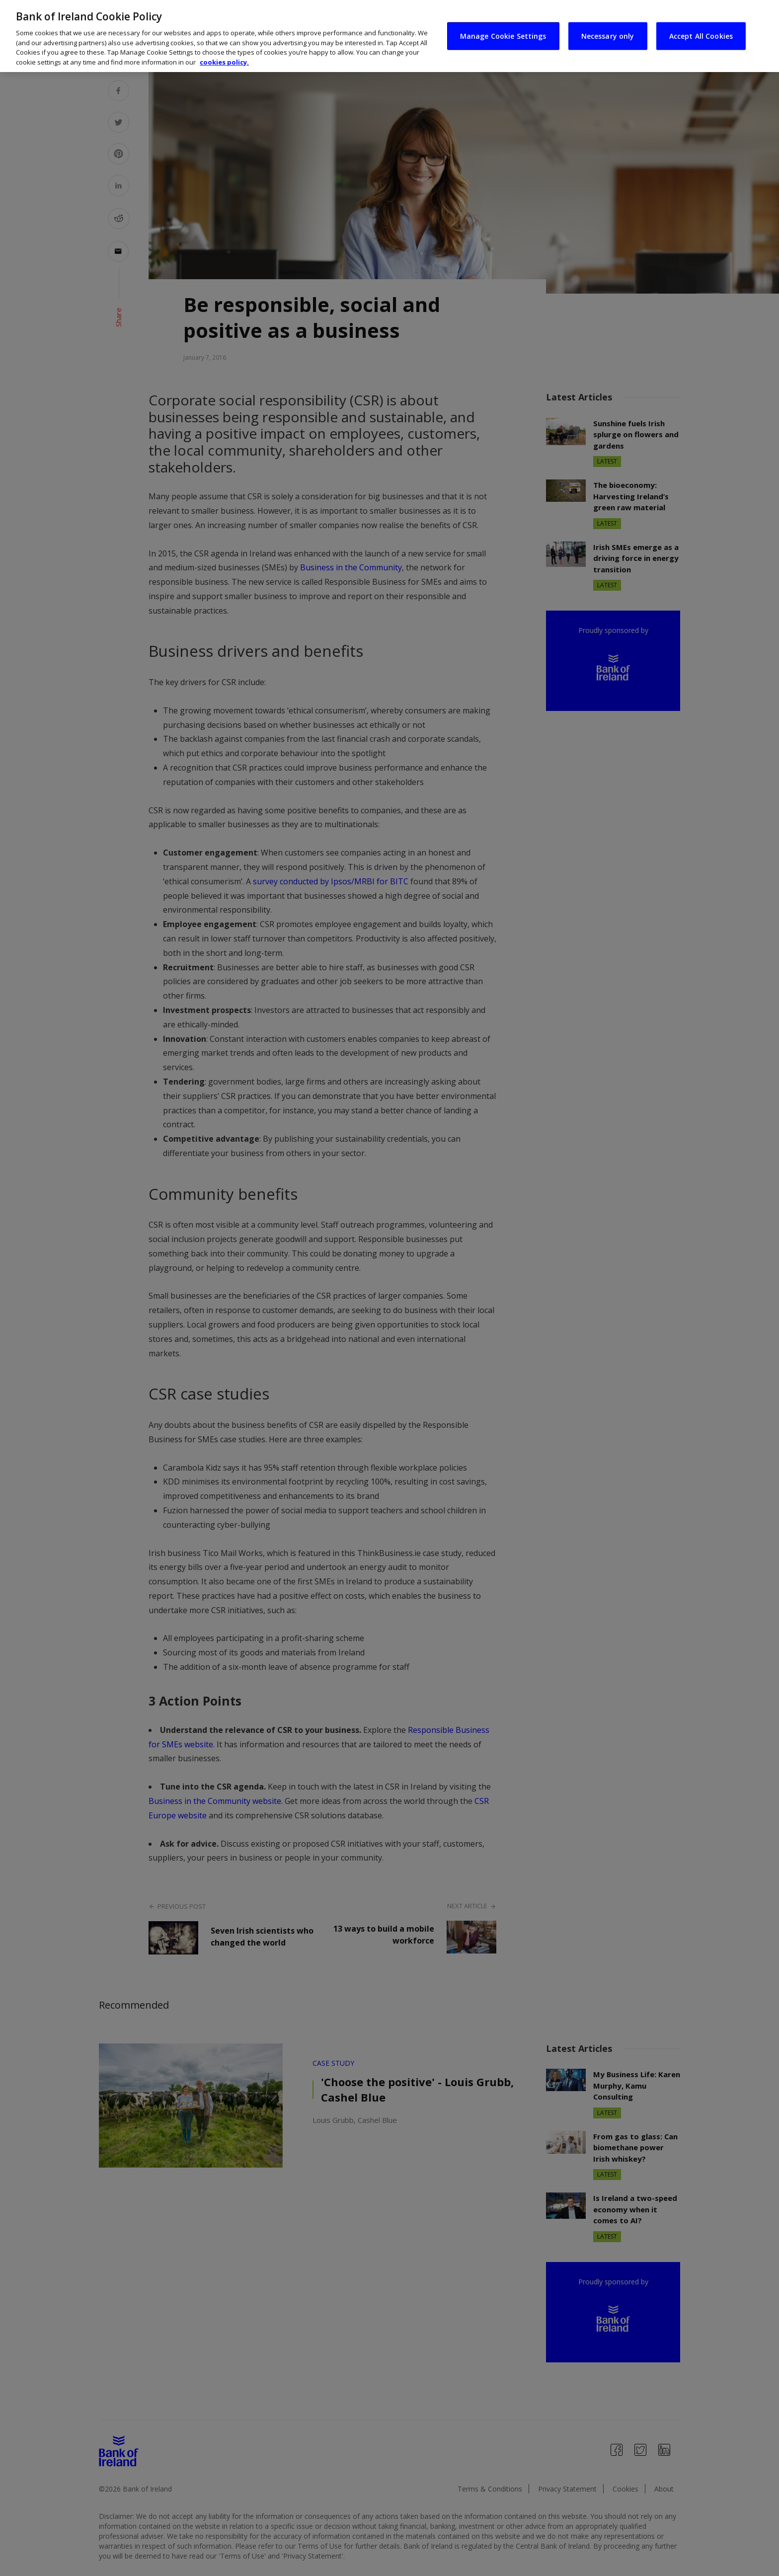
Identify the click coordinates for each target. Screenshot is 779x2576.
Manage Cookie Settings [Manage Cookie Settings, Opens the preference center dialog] (503, 22)
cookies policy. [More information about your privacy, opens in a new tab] (224, 49)
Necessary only (607, 22)
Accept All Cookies (701, 22)
